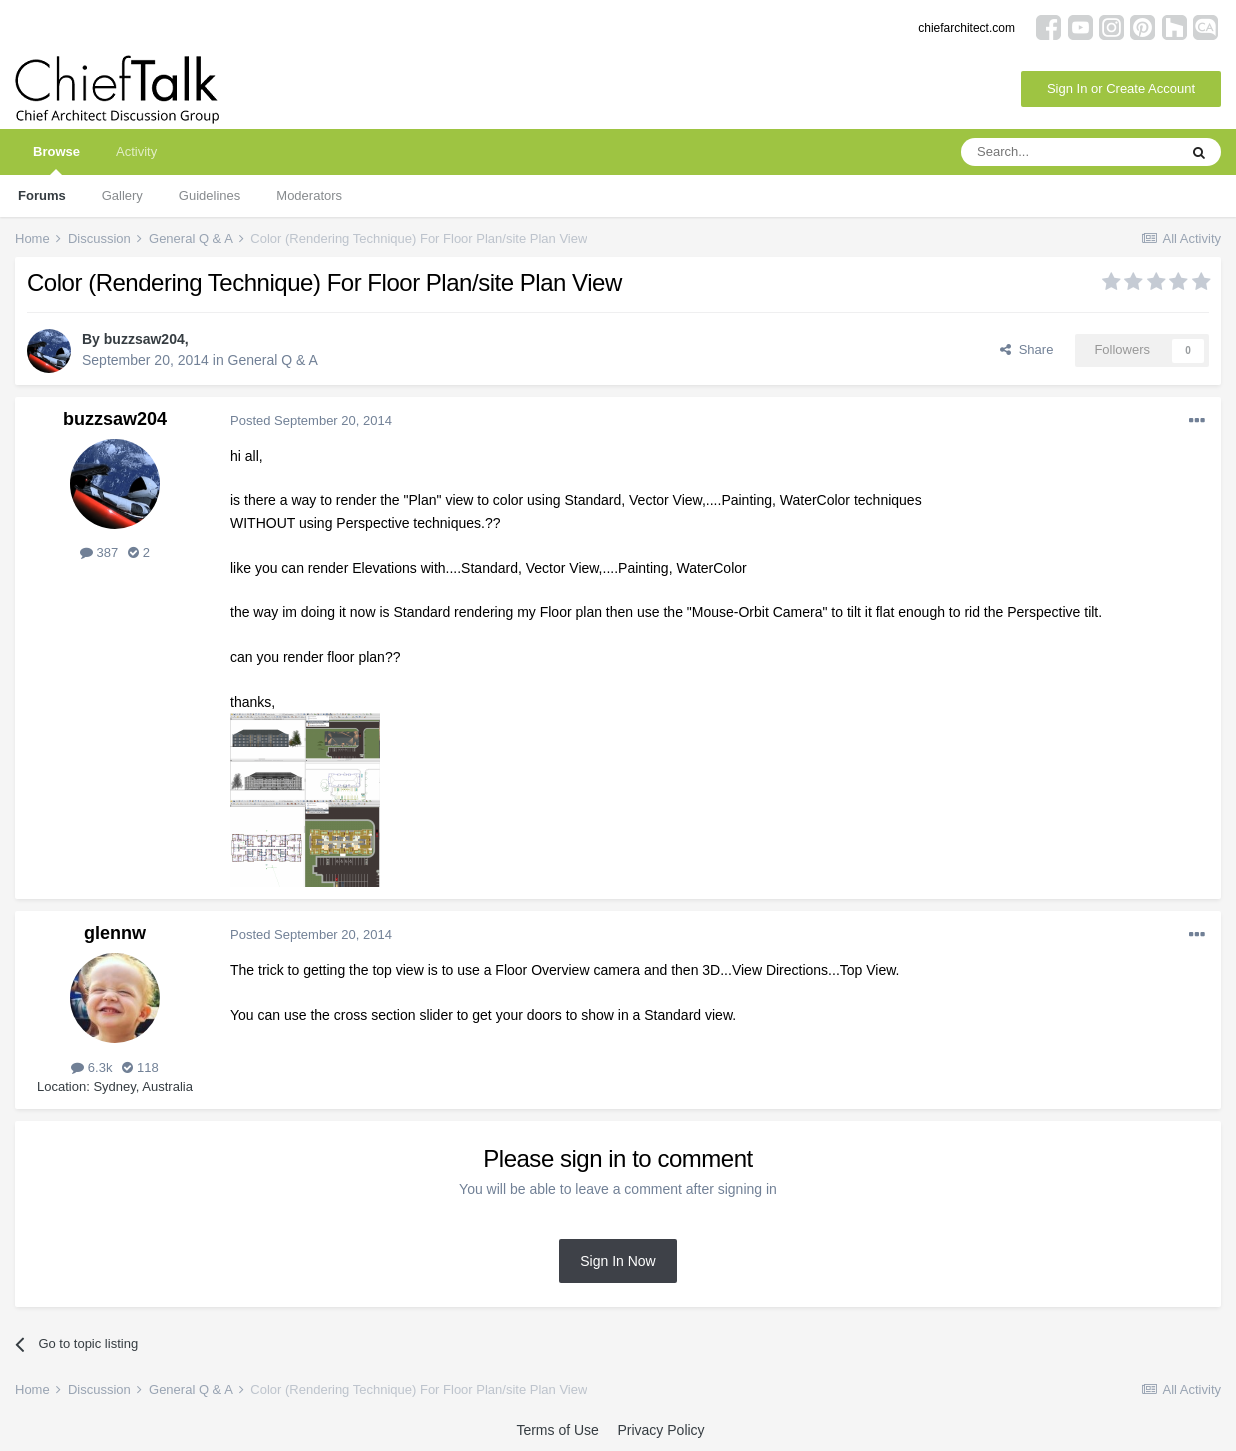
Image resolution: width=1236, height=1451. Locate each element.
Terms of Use (557, 1430)
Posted (311, 420)
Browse (56, 159)
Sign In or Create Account (1121, 88)
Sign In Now (617, 1261)
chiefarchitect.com (966, 28)
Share (1026, 349)
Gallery (122, 195)
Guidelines (209, 195)
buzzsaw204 (144, 339)
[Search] (1069, 152)
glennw (115, 933)
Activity (136, 151)
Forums (42, 195)
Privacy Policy (660, 1430)
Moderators (309, 195)
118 (140, 1067)
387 (99, 552)
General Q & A (273, 360)
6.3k (91, 1067)
